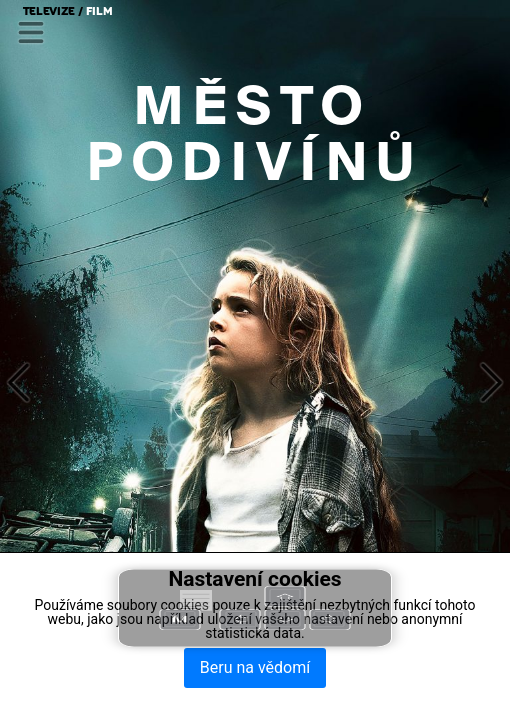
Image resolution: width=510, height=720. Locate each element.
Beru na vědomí (255, 667)
